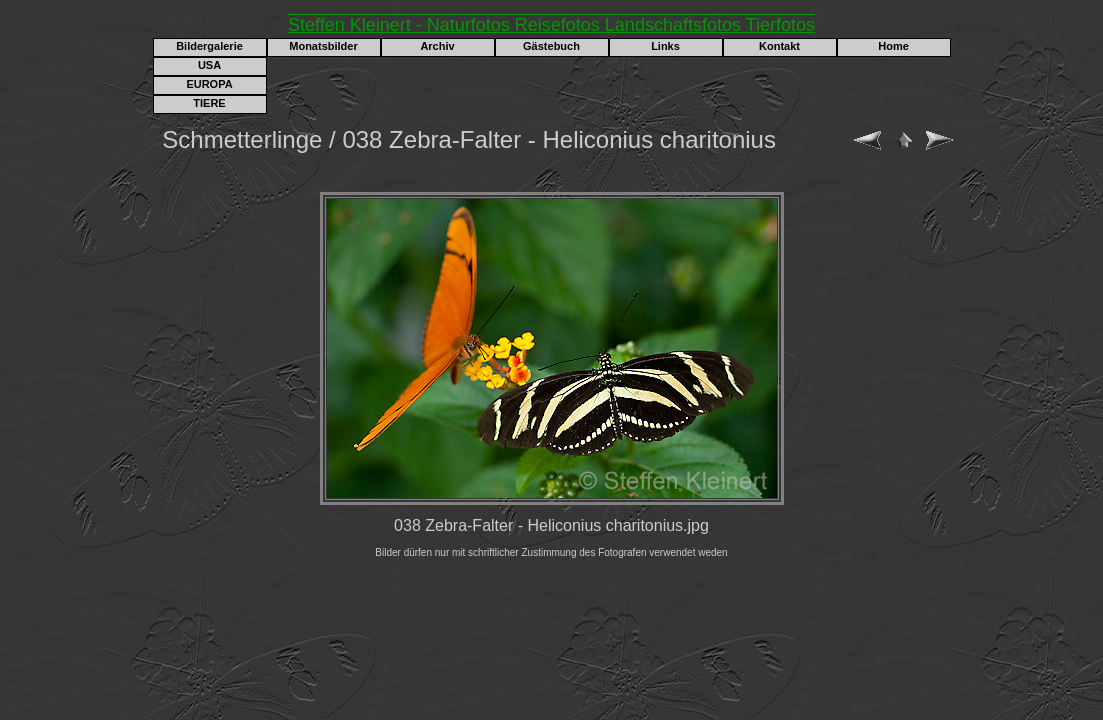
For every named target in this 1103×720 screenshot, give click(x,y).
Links (665, 46)
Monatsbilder (323, 46)
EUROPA (209, 84)
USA (209, 65)
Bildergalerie (209, 46)
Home (893, 46)
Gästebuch (551, 46)
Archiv (437, 46)
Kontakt (779, 46)
